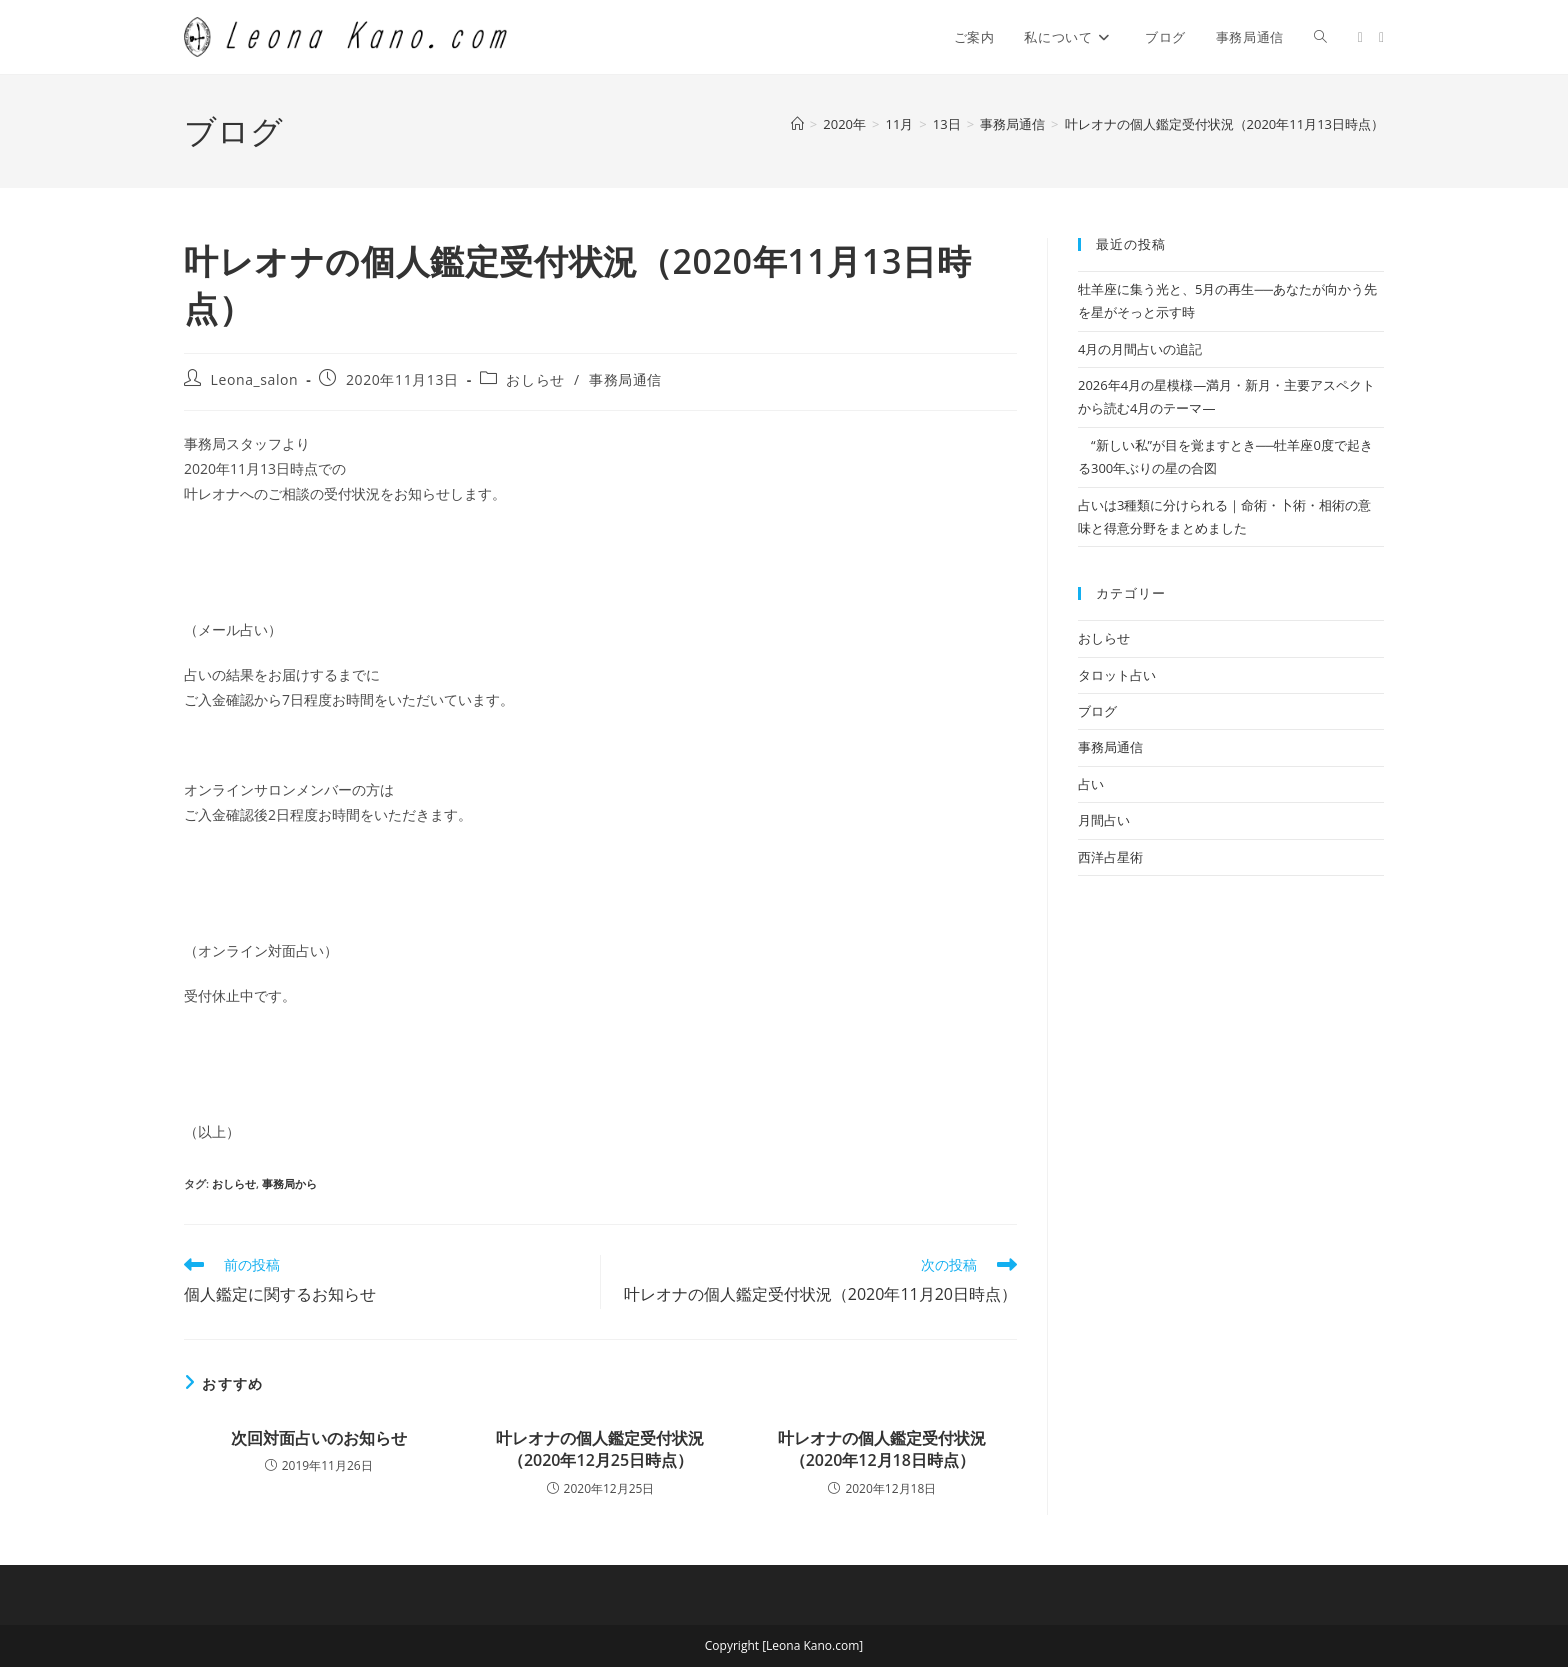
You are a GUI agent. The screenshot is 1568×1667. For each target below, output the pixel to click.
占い (1091, 784)
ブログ (1097, 711)
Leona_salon (255, 379)
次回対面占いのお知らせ (319, 1438)
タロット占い (1117, 675)
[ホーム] (797, 124)
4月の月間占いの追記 (1140, 349)
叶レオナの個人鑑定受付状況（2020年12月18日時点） (882, 1449)
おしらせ (535, 379)
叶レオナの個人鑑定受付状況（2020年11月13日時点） (1224, 124)
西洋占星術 (1110, 857)
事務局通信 (625, 379)
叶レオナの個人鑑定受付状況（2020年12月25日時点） (600, 1449)
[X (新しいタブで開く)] (1360, 37)
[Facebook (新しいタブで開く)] (1381, 37)
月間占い (1104, 820)
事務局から (289, 1183)
